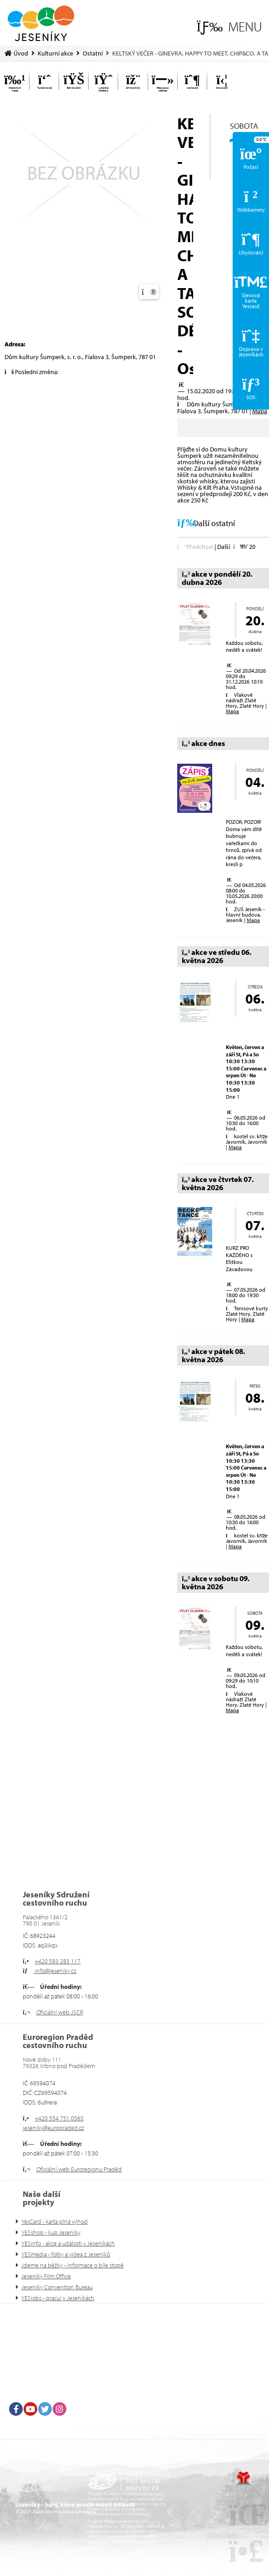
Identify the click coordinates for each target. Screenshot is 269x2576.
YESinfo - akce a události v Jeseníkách (68, 2243)
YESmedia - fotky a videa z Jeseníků (65, 2254)
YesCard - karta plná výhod (54, 2221)
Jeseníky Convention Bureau (57, 2287)
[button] (229, 27)
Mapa (259, 411)
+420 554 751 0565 (59, 2118)
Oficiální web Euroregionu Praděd (79, 2169)
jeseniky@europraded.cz (53, 2128)
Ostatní (93, 53)
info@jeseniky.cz (55, 1971)
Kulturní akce (55, 53)
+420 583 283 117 (57, 1961)
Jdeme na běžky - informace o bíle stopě (72, 2265)
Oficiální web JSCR (59, 2012)
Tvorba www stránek (243, 2478)
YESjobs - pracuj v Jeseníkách (58, 2298)
